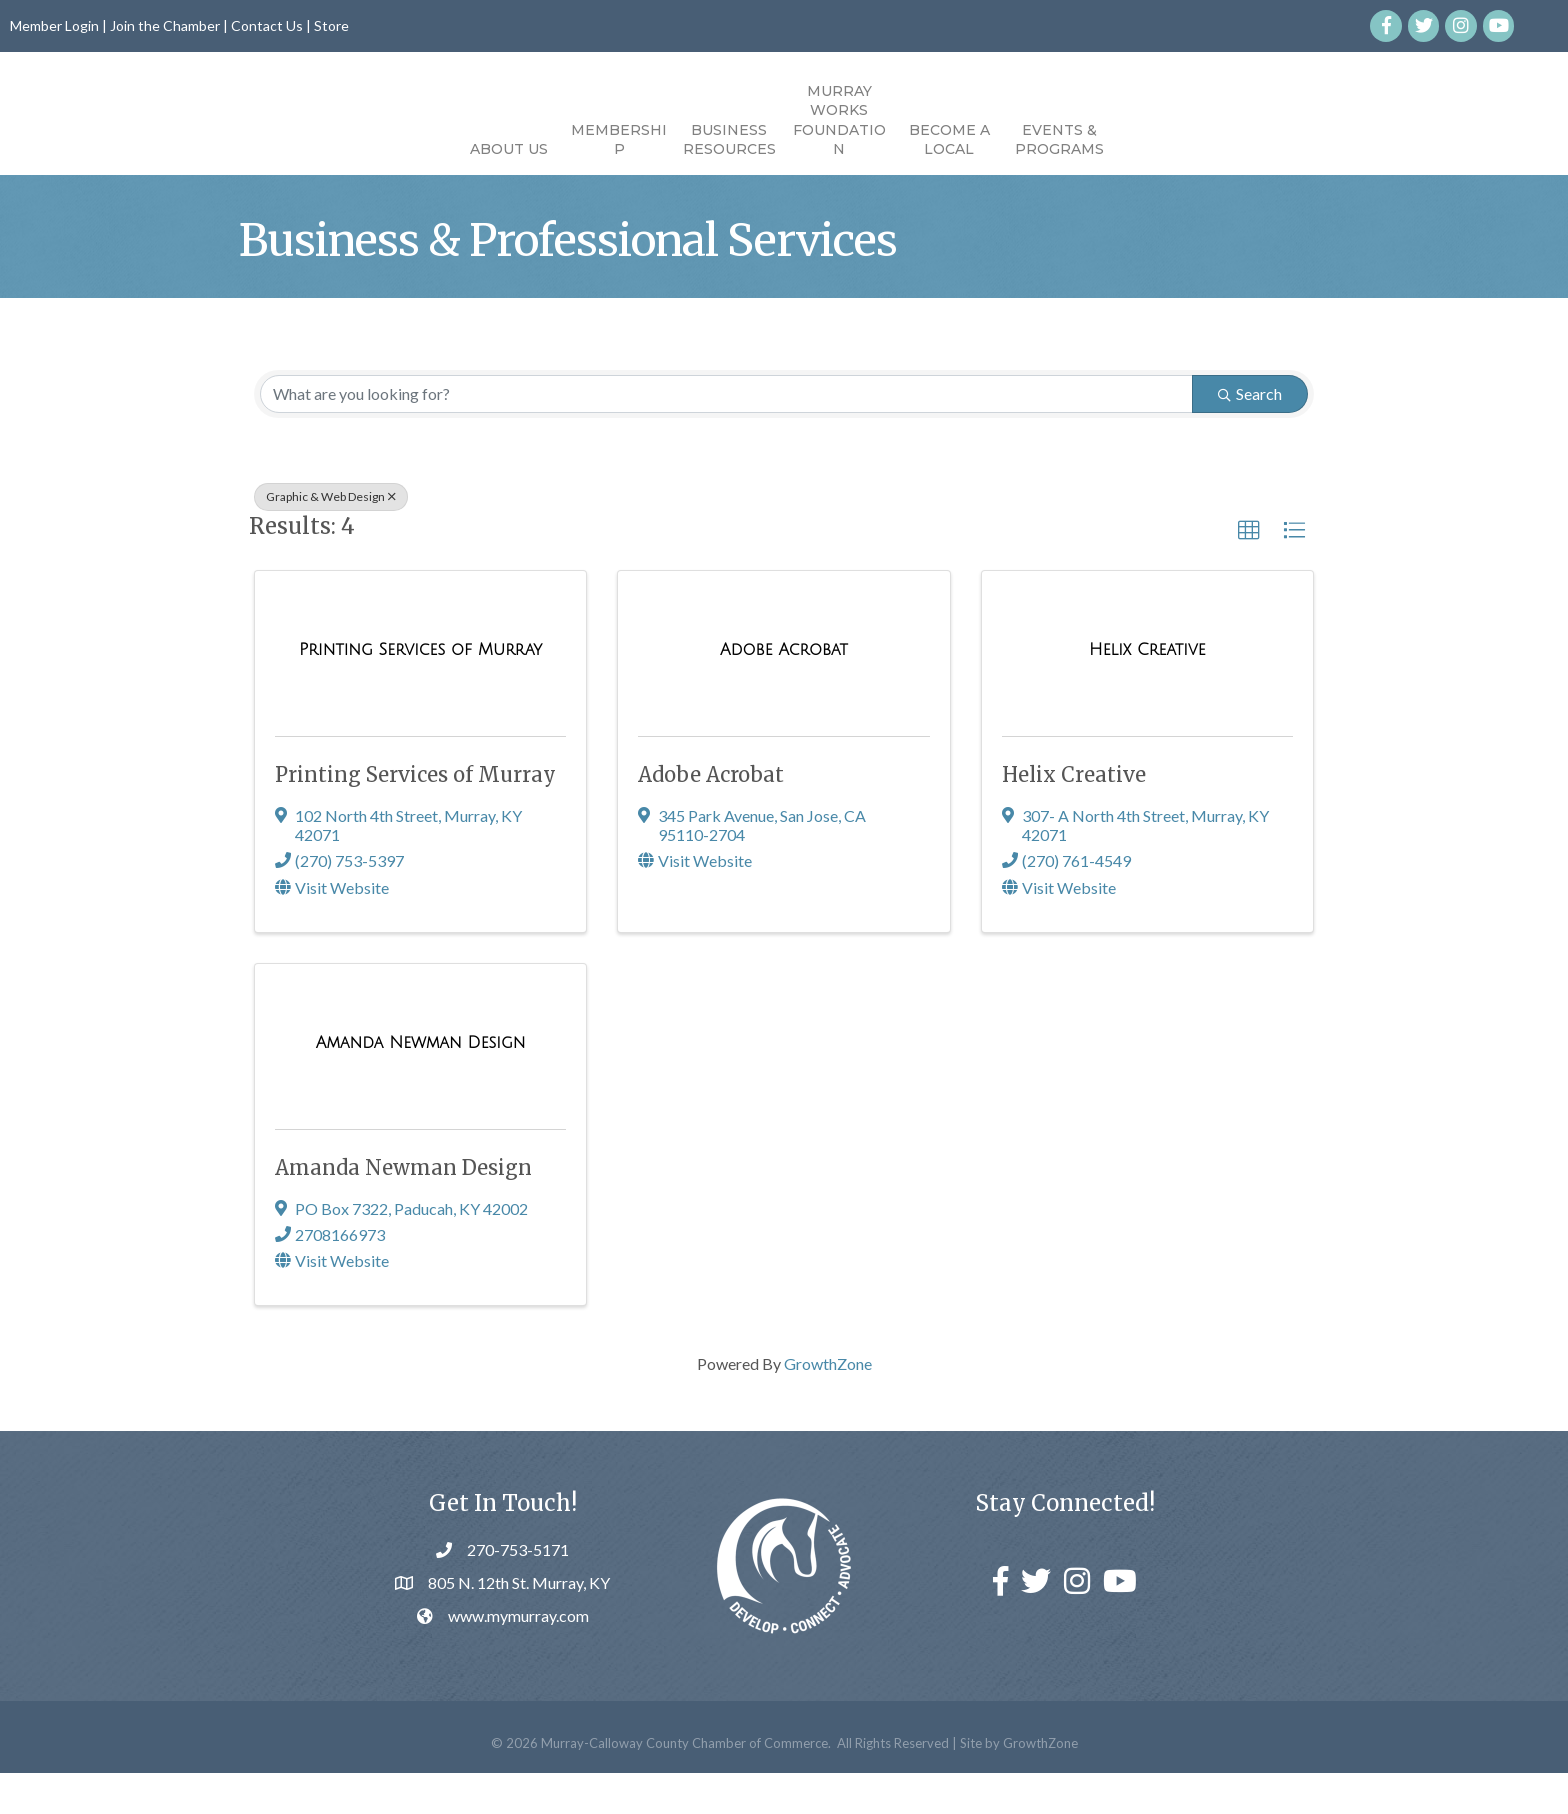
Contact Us (267, 25)
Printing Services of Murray (415, 815)
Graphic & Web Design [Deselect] (331, 536)
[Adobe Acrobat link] (784, 690)
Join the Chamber (165, 25)
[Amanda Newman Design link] (421, 1083)
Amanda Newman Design (403, 1208)
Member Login (54, 25)
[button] (1249, 571)
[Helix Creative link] (1147, 690)
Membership (505, 140)
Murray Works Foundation (953, 120)
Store (331, 25)
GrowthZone (828, 1404)
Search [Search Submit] (1250, 433)
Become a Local (1063, 140)
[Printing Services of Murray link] (420, 690)
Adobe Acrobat (711, 815)
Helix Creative (1074, 815)
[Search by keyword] (726, 434)
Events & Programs (1173, 140)
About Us (395, 149)
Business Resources (615, 140)
